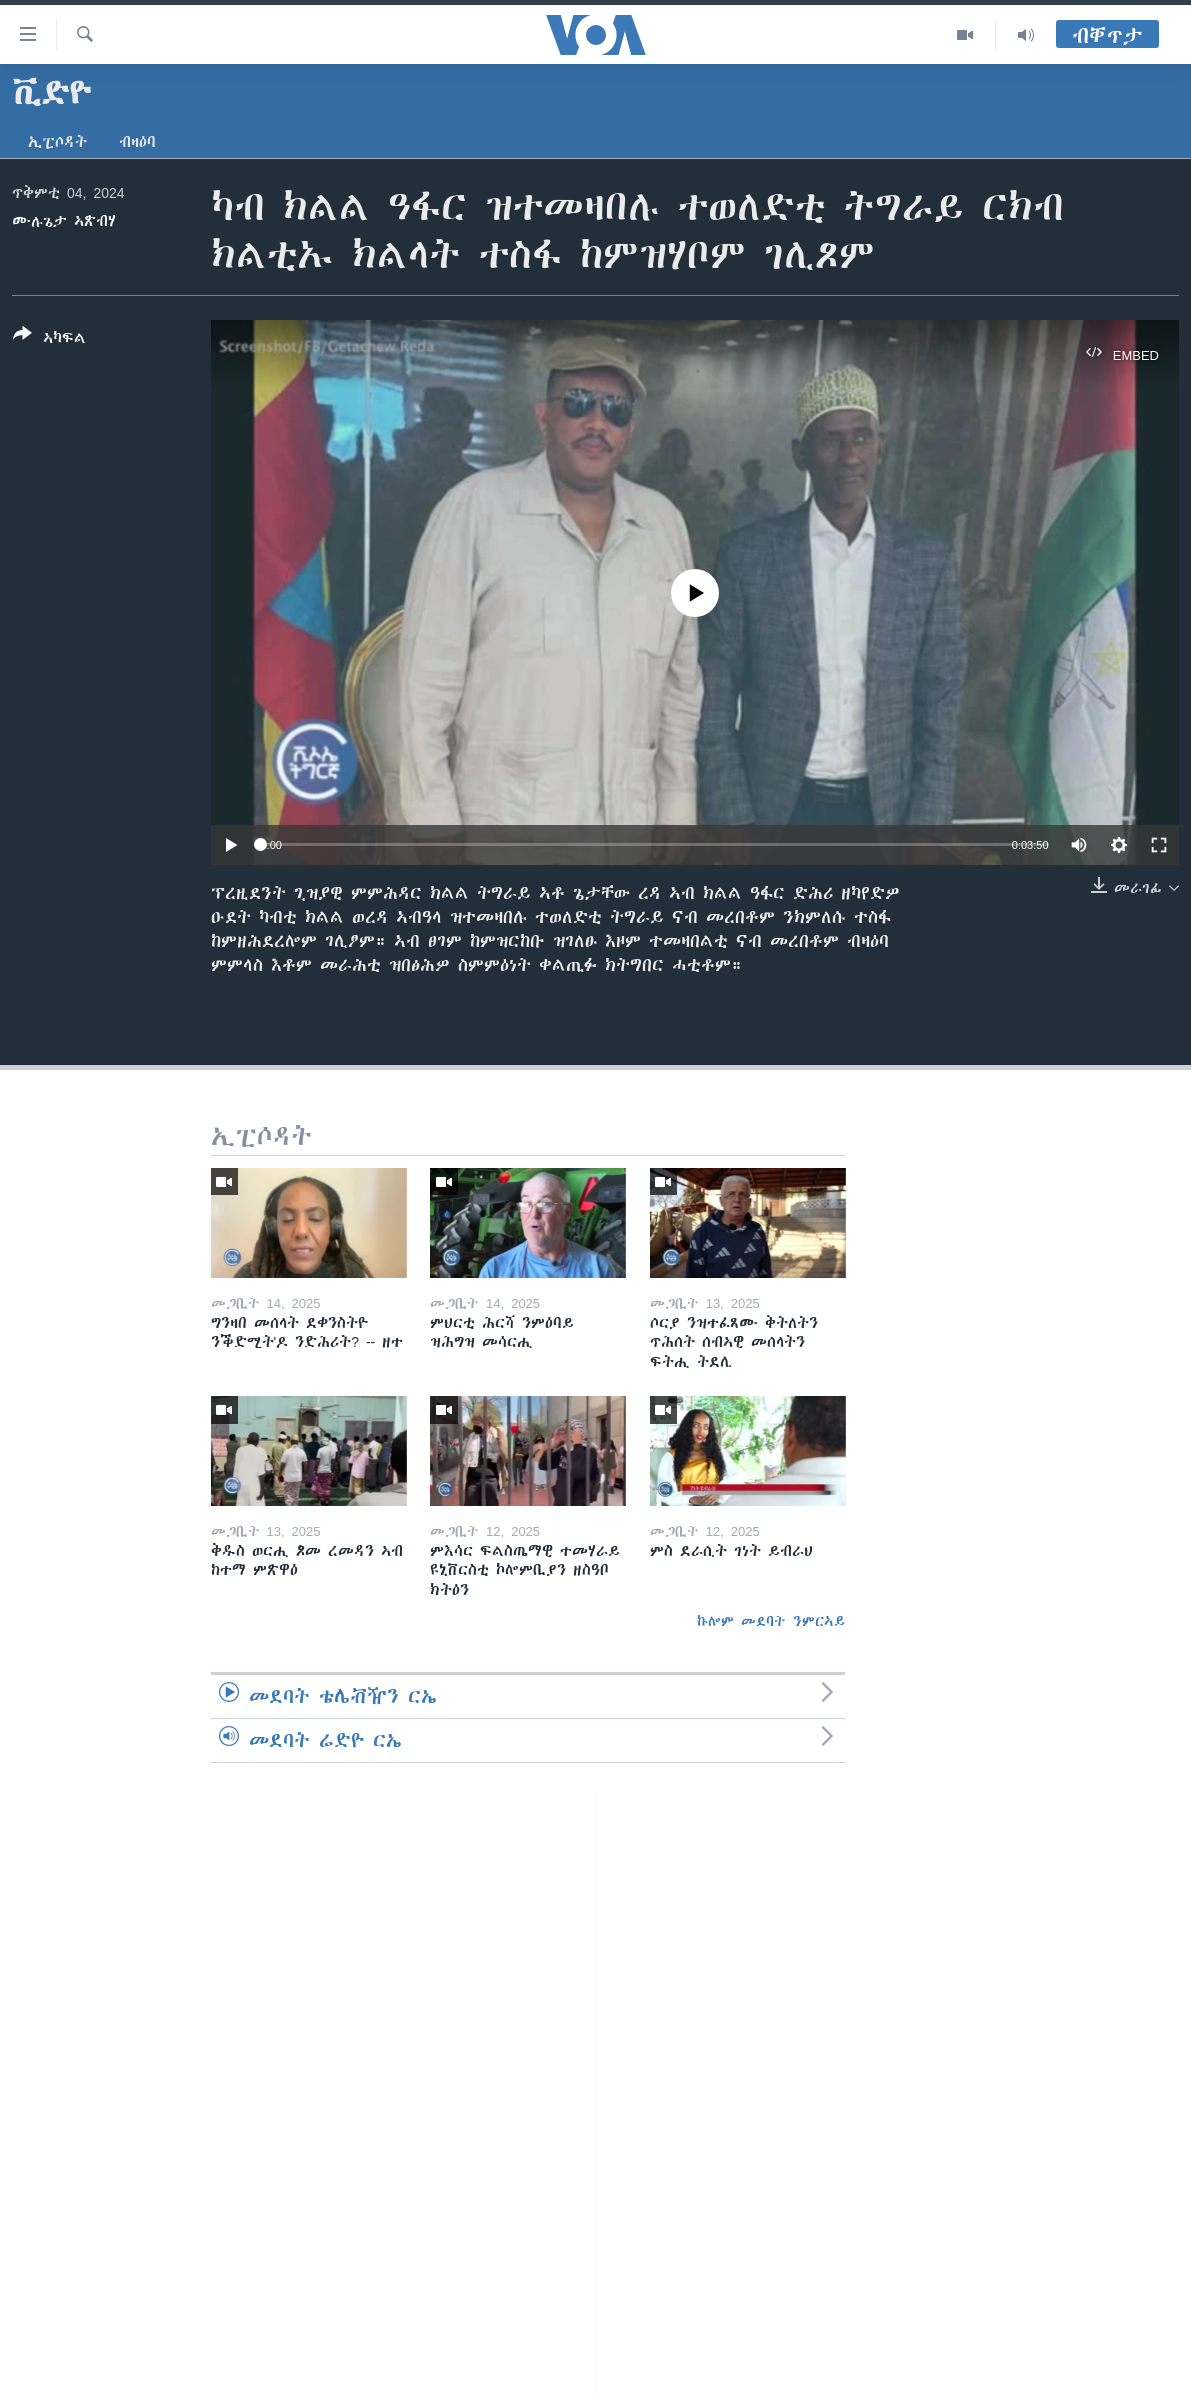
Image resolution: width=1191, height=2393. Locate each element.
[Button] (49, 340)
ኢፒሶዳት (57, 142)
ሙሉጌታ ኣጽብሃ (64, 221)
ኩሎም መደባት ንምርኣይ (771, 1621)
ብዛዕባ (137, 142)
